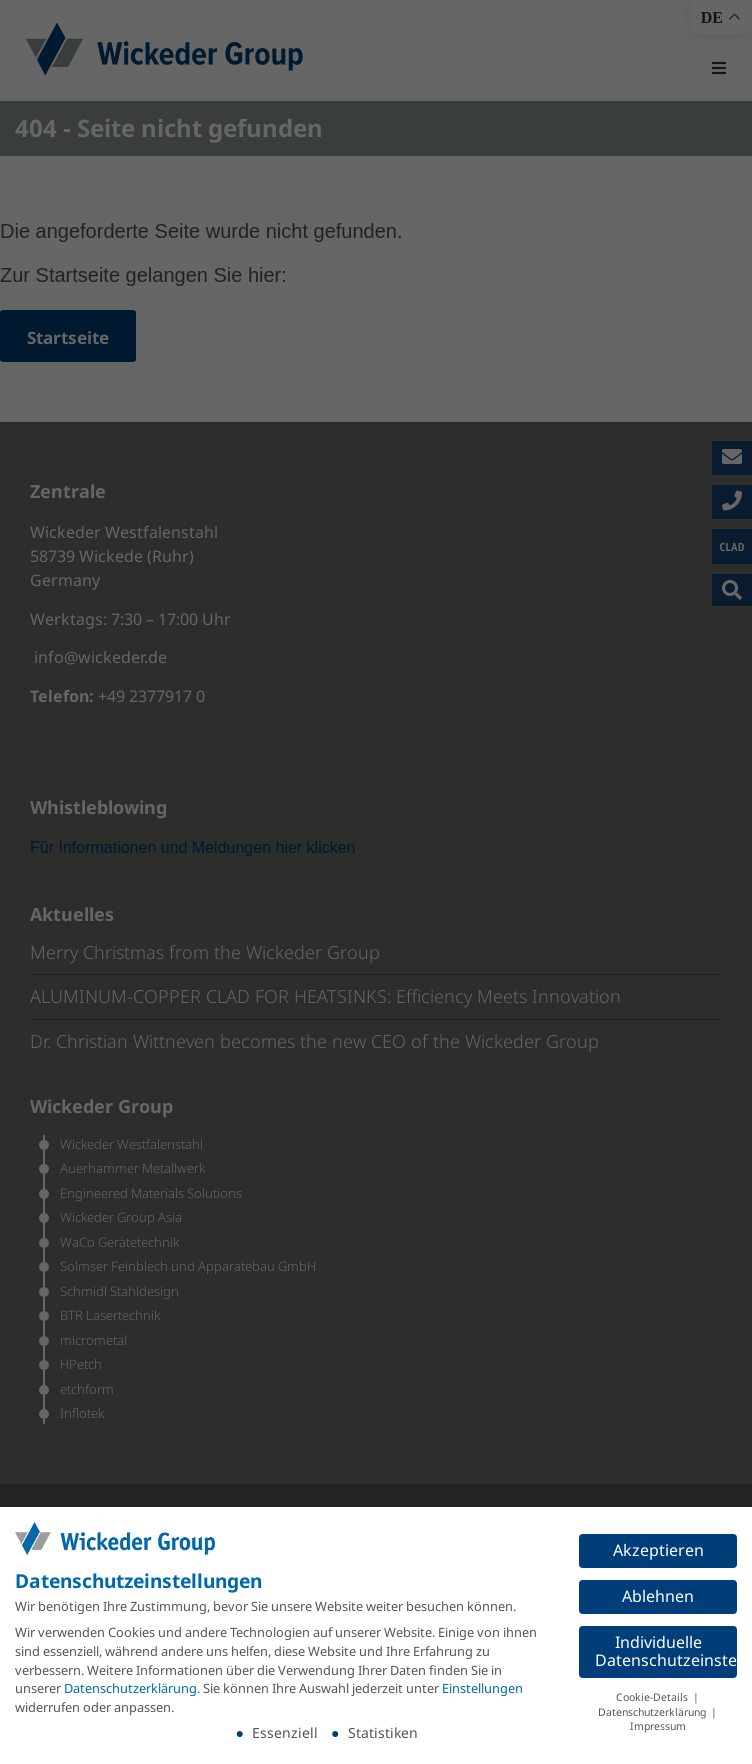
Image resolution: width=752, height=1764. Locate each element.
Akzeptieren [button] (658, 1550)
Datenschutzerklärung (130, 1688)
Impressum (658, 1726)
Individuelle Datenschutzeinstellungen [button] (666, 1651)
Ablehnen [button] (658, 1596)
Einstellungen (482, 1688)
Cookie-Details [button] (653, 1697)
